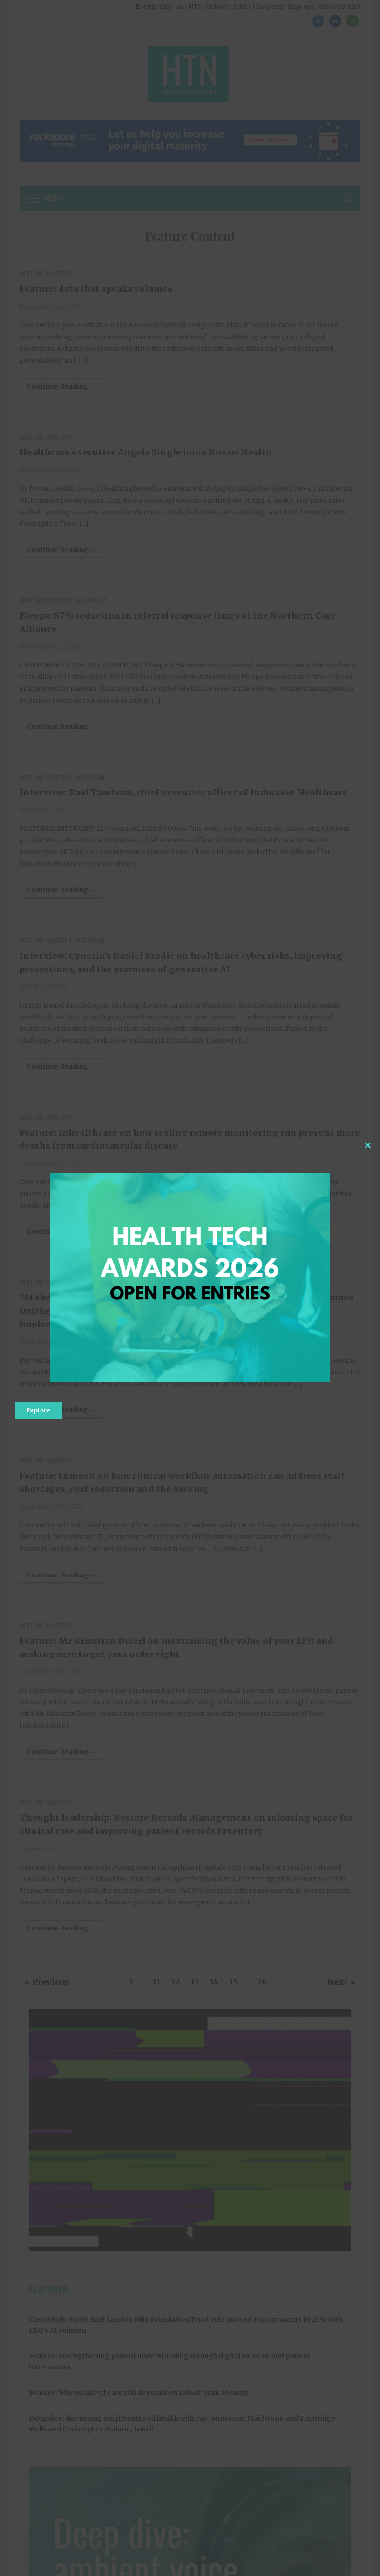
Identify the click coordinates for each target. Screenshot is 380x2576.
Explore (39, 1410)
